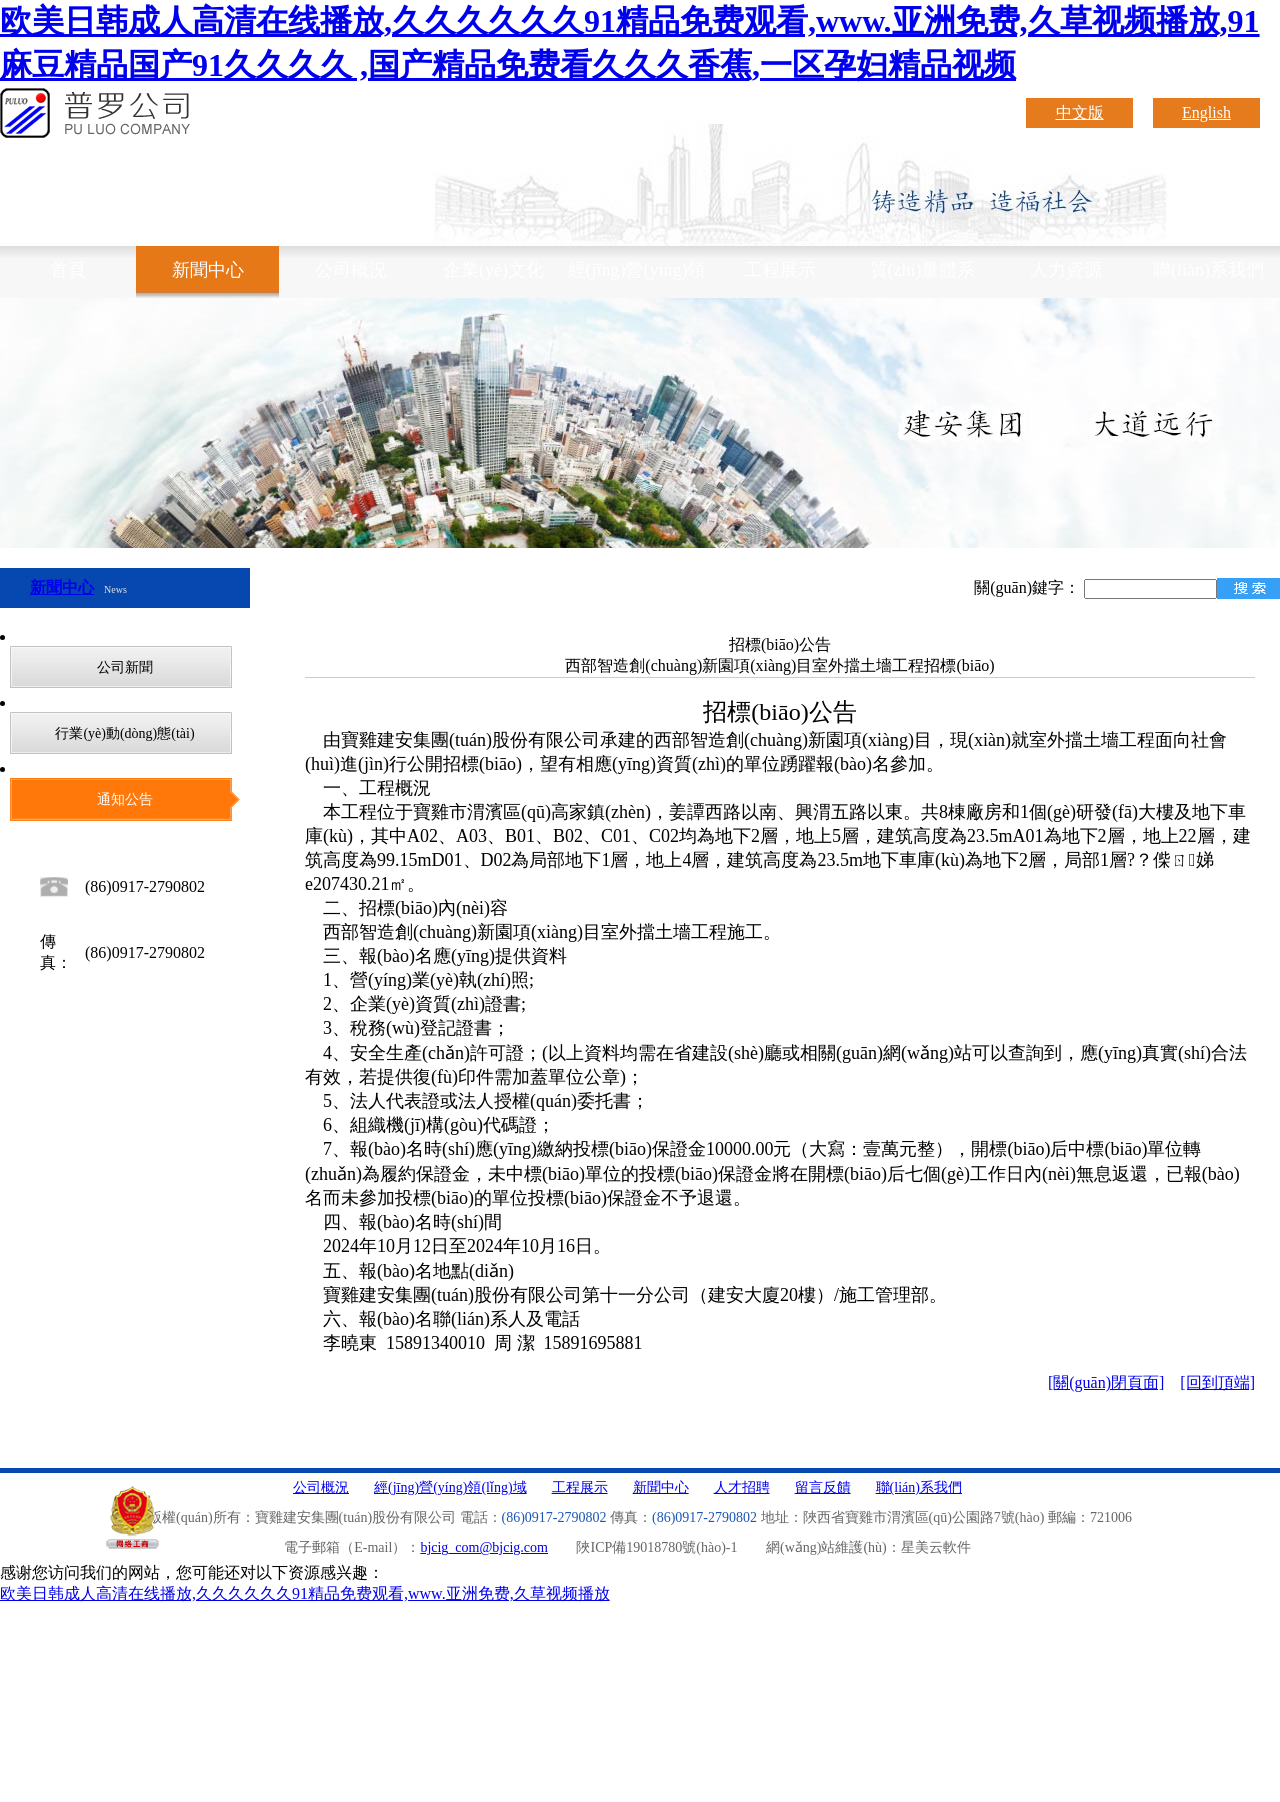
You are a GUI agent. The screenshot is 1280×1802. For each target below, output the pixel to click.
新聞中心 (208, 270)
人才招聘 (742, 1487)
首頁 (68, 270)
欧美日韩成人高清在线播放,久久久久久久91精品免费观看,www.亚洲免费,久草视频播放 (305, 1593)
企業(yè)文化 (493, 270)
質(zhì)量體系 (923, 270)
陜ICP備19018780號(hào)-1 (656, 1547)
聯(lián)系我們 (1208, 270)
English (1206, 112)
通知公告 (125, 799)
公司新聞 (125, 667)
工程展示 (780, 270)
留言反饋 (823, 1487)
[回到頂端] (1217, 1382)
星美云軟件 (936, 1547)
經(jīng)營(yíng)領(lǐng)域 (637, 279)
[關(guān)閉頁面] (1106, 1382)
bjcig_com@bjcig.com (484, 1547)
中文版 (1080, 112)
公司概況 (351, 270)
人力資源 (1066, 270)
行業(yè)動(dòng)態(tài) (124, 733)
